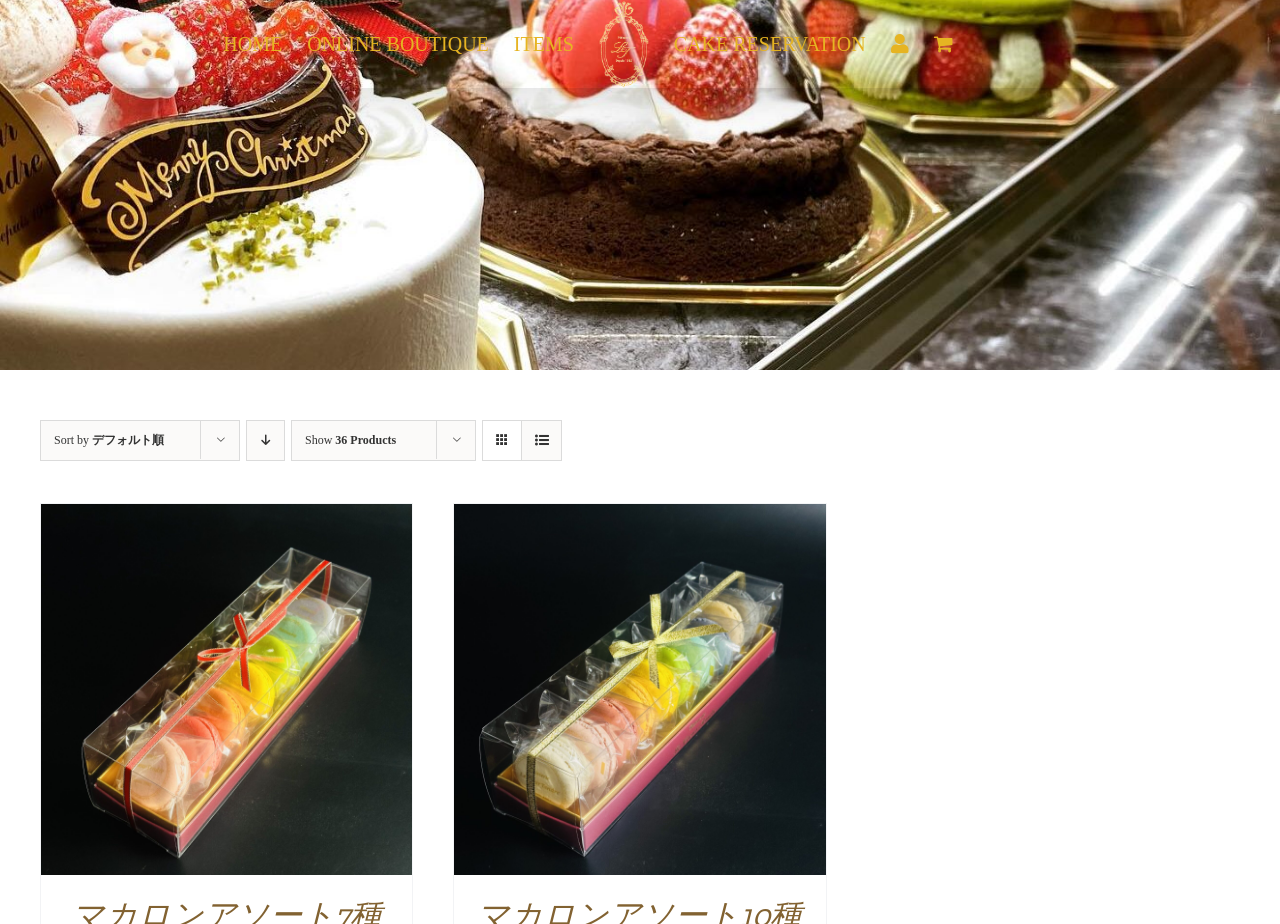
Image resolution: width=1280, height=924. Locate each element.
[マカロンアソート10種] (639, 516)
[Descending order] (265, 440)
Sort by (109, 440)
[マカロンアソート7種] (226, 516)
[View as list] (541, 440)
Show (350, 440)
